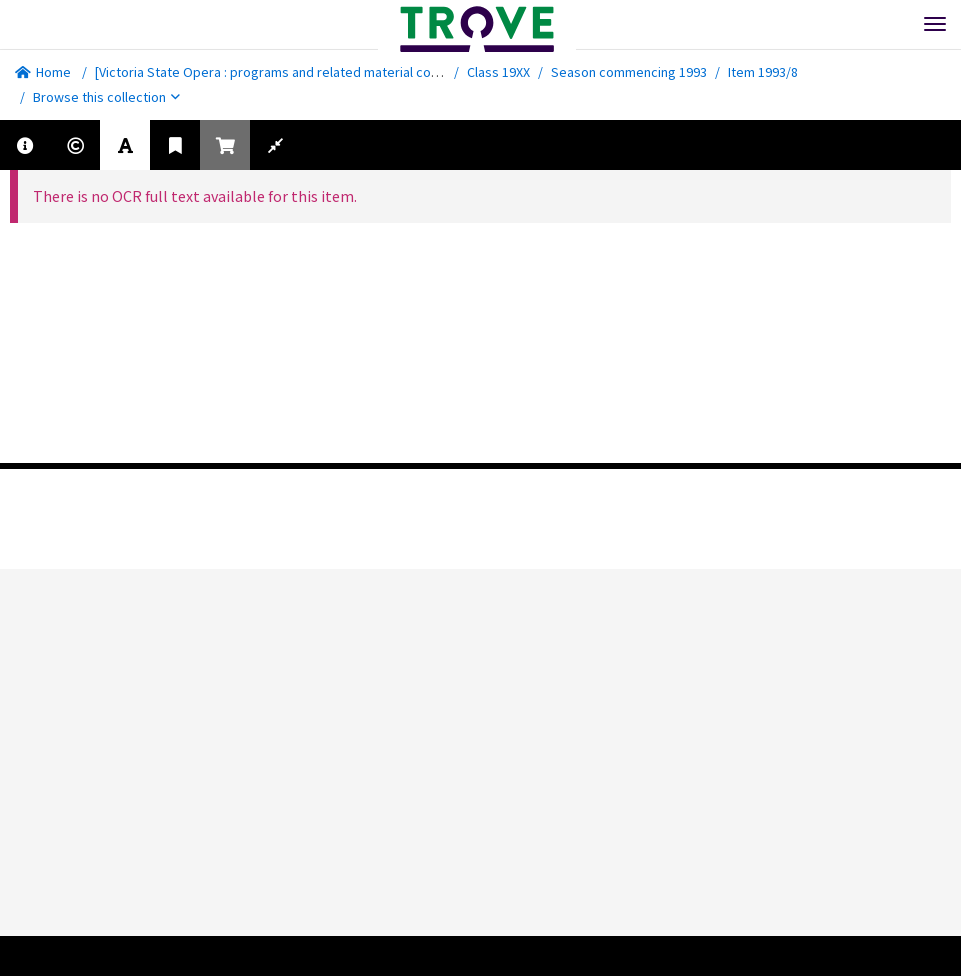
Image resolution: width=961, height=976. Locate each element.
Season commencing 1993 (629, 72)
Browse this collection (106, 97)
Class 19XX (498, 72)
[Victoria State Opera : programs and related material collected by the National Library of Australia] (389, 72)
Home (43, 72)
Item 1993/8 (763, 72)
